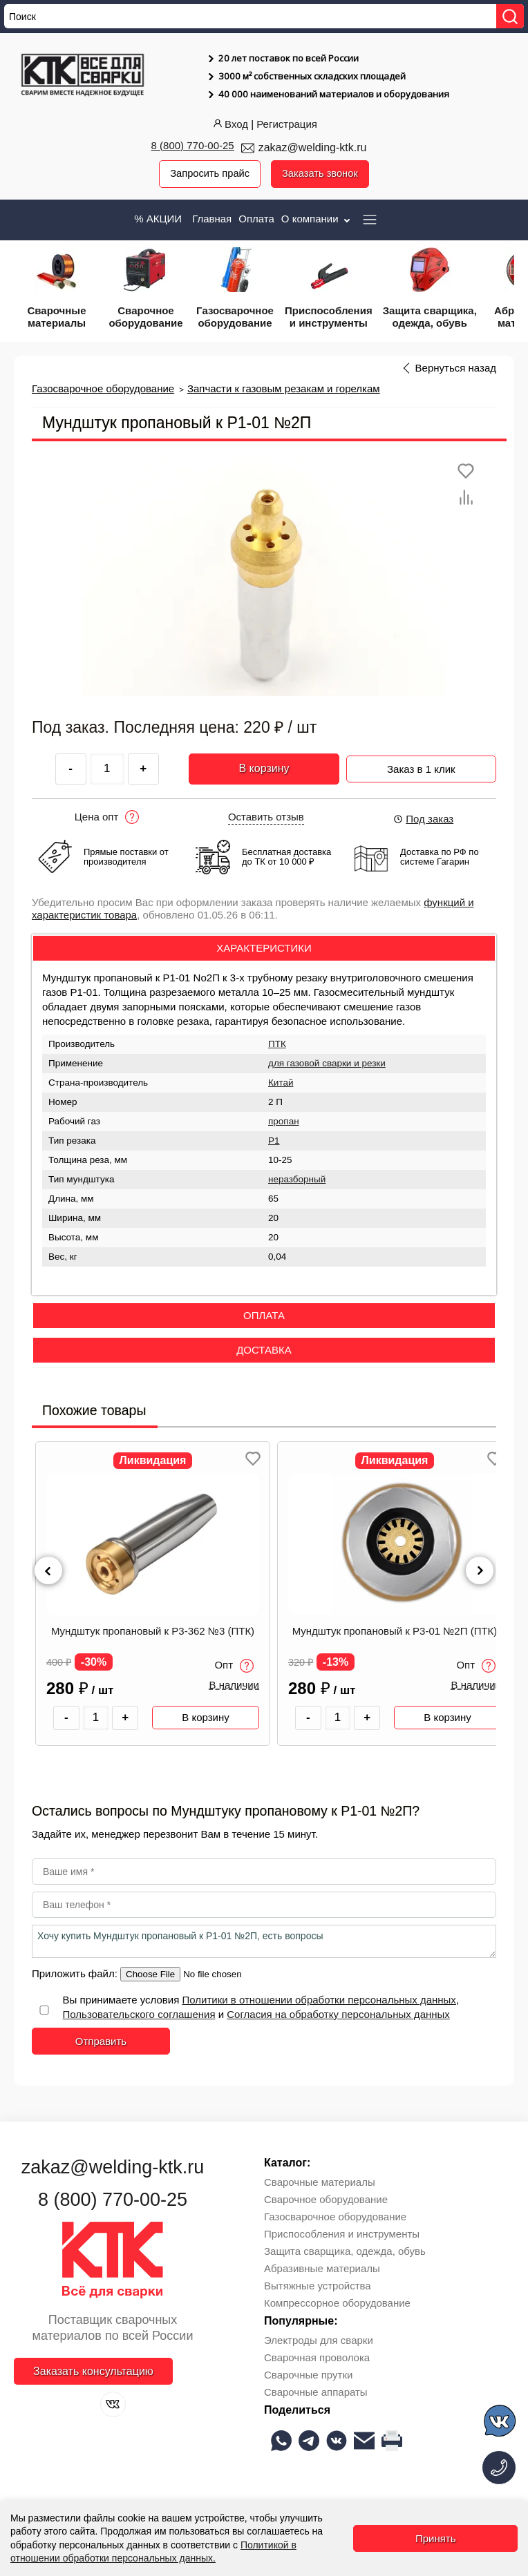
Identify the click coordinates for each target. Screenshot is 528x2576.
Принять (435, 2538)
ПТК (277, 1044)
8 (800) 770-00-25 (192, 145)
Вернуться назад (455, 368)
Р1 (274, 1141)
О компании (316, 218)
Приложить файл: (76, 1973)
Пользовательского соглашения (139, 2014)
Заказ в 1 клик (421, 767)
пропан (283, 1122)
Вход (229, 124)
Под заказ (423, 819)
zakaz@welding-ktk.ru (312, 147)
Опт (234, 1666)
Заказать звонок (320, 174)
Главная (212, 218)
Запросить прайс (208, 174)
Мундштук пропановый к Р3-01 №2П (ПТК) (395, 1631)
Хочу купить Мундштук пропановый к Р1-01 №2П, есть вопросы (264, 1941)
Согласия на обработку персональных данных (338, 2014)
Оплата (256, 218)
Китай (281, 1083)
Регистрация (286, 124)
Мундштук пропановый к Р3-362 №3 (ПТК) (152, 1631)
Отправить (100, 2041)
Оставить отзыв (266, 817)
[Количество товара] (96, 1718)
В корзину (263, 769)
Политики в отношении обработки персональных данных (318, 2000)
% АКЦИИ (158, 218)
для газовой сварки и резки (327, 1064)
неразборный (297, 1180)
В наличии (234, 1685)
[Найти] (510, 16)
